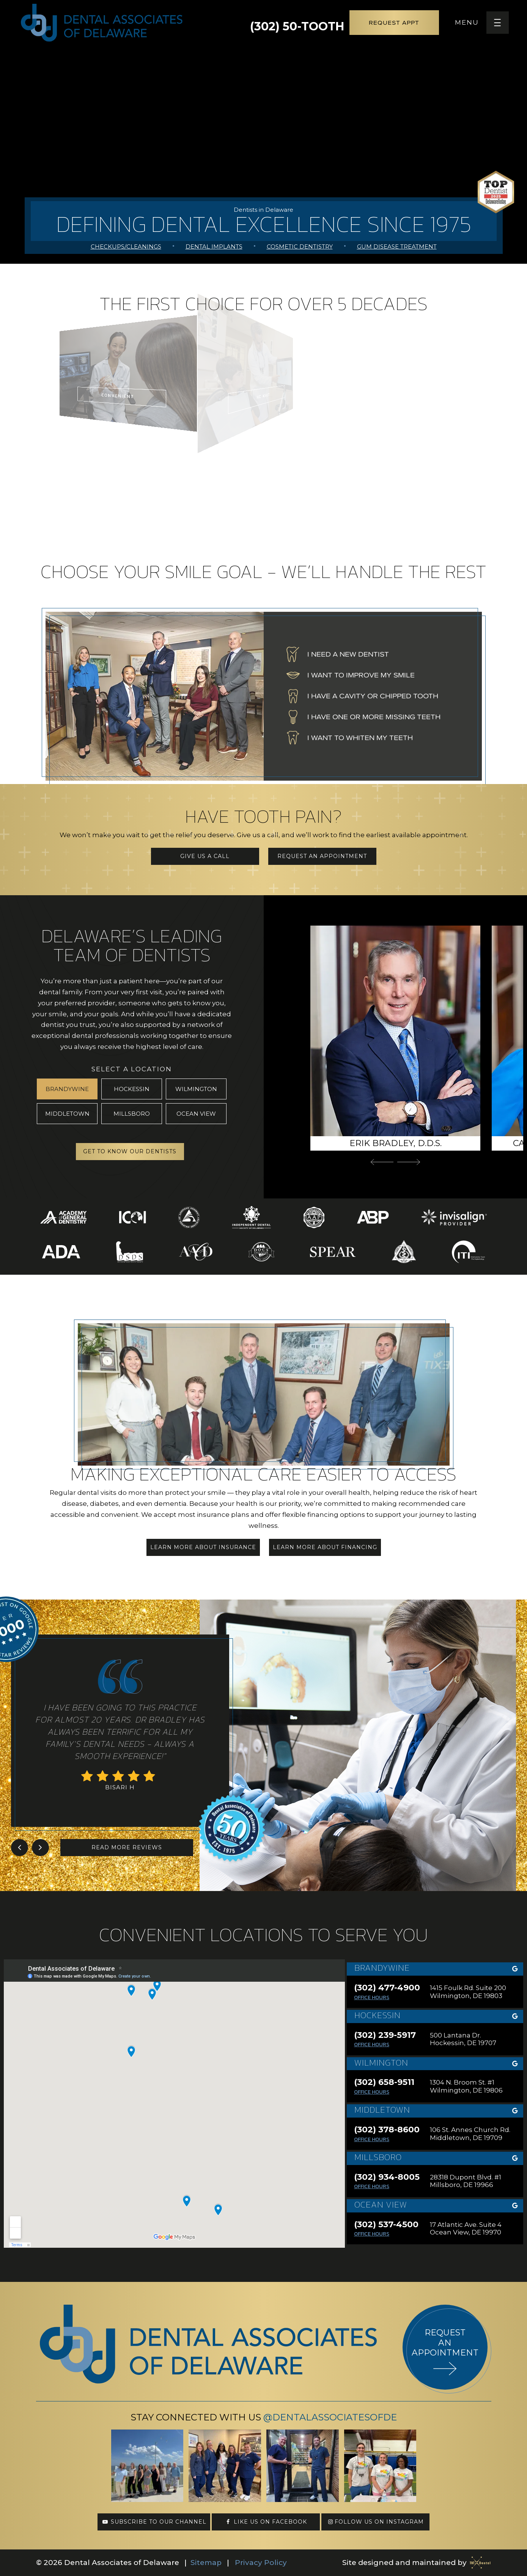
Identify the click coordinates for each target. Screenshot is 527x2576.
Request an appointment (445, 2342)
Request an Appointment (322, 856)
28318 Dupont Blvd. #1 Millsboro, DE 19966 (465, 2181)
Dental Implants (214, 246)
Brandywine (67, 1089)
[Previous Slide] (382, 1162)
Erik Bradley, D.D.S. (395, 1143)
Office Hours (371, 1997)
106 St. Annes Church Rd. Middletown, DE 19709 (470, 2133)
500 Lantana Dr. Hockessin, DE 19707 (463, 2039)
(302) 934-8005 (387, 2177)
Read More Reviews (126, 1847)
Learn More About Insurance (203, 1547)
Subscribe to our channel (153, 2521)
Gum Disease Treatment (397, 246)
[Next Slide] (408, 1162)
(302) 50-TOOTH (297, 22)
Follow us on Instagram (375, 2521)
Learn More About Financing (325, 1547)
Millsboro (131, 1113)
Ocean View (196, 1113)
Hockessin (131, 1089)
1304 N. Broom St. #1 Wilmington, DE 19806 (466, 2086)
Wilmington (196, 1089)
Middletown (67, 1113)
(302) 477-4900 (387, 1988)
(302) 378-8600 (387, 2130)
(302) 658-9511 (384, 2082)
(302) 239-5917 (385, 2035)
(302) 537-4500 (386, 2225)
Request (394, 23)
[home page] (102, 23)
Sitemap (206, 2562)
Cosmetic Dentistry (300, 246)
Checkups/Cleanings (126, 246)
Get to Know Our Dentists (129, 1151)
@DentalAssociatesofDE (330, 2417)
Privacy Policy (261, 2562)
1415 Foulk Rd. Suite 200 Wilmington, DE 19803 (468, 1991)
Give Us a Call (205, 856)
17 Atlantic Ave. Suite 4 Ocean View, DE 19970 (466, 2228)
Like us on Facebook (266, 2521)
